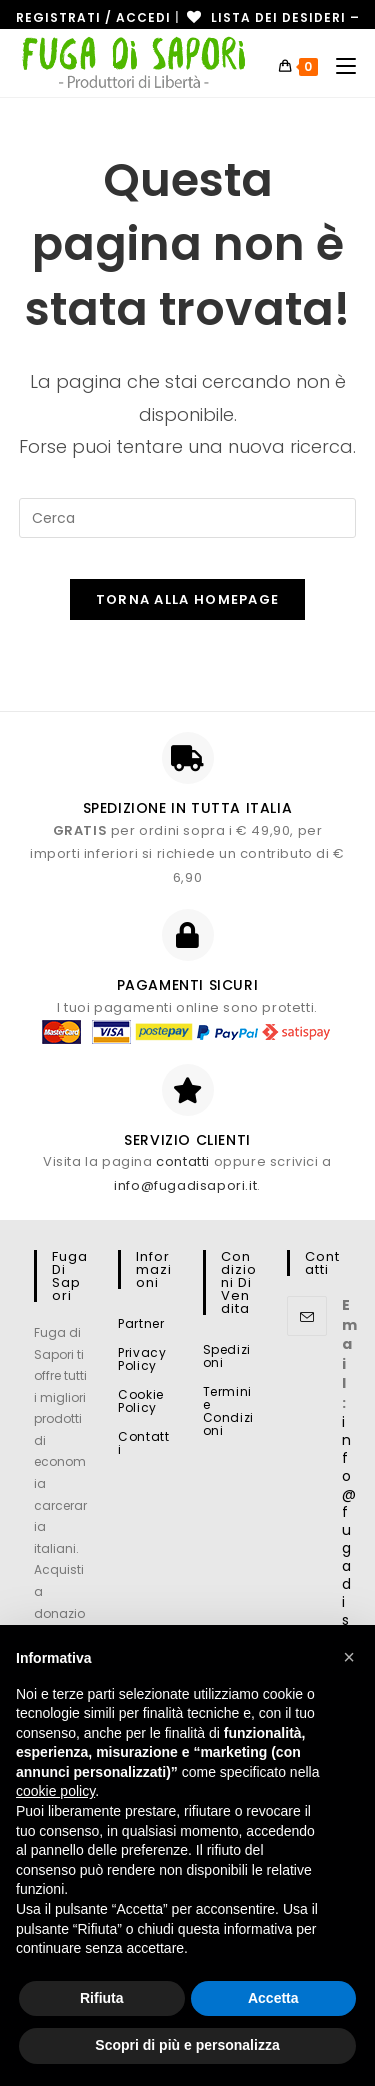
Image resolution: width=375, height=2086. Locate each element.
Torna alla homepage (188, 599)
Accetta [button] (273, 1998)
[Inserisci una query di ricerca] (188, 518)
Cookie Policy (141, 1401)
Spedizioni (227, 1356)
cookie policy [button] (55, 1791)
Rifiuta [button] (102, 1998)
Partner (141, 1323)
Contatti (143, 1443)
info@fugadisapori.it (185, 1185)
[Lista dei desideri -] (272, 17)
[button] (349, 1657)
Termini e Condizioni (228, 1411)
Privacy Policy (142, 1359)
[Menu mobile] (338, 66)
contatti (183, 1161)
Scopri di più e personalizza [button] (187, 2045)
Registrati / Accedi (93, 17)
